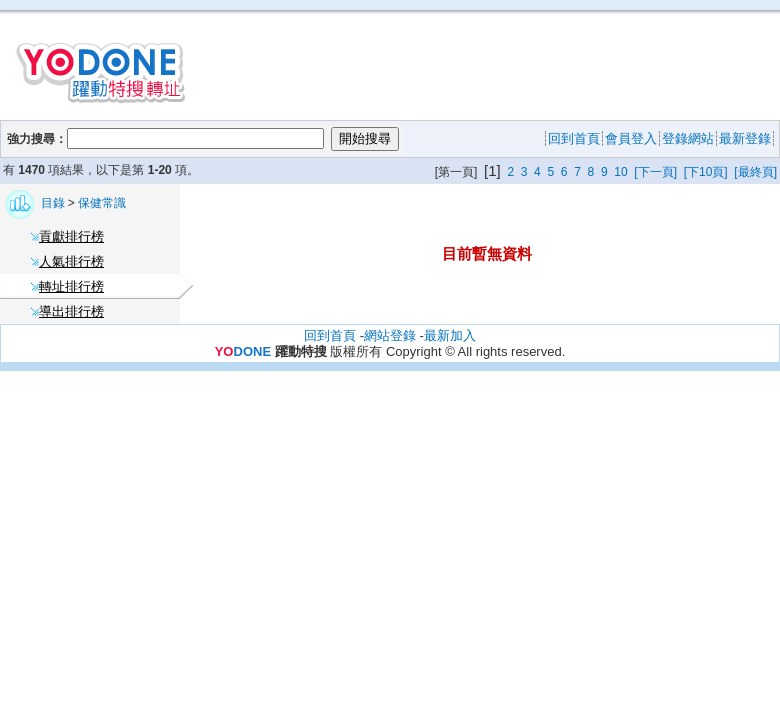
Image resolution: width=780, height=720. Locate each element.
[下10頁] (706, 172)
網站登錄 (390, 335)
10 (620, 172)
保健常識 (102, 203)
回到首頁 (330, 335)
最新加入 (450, 335)
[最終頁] (755, 172)
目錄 (54, 203)
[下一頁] (655, 172)
